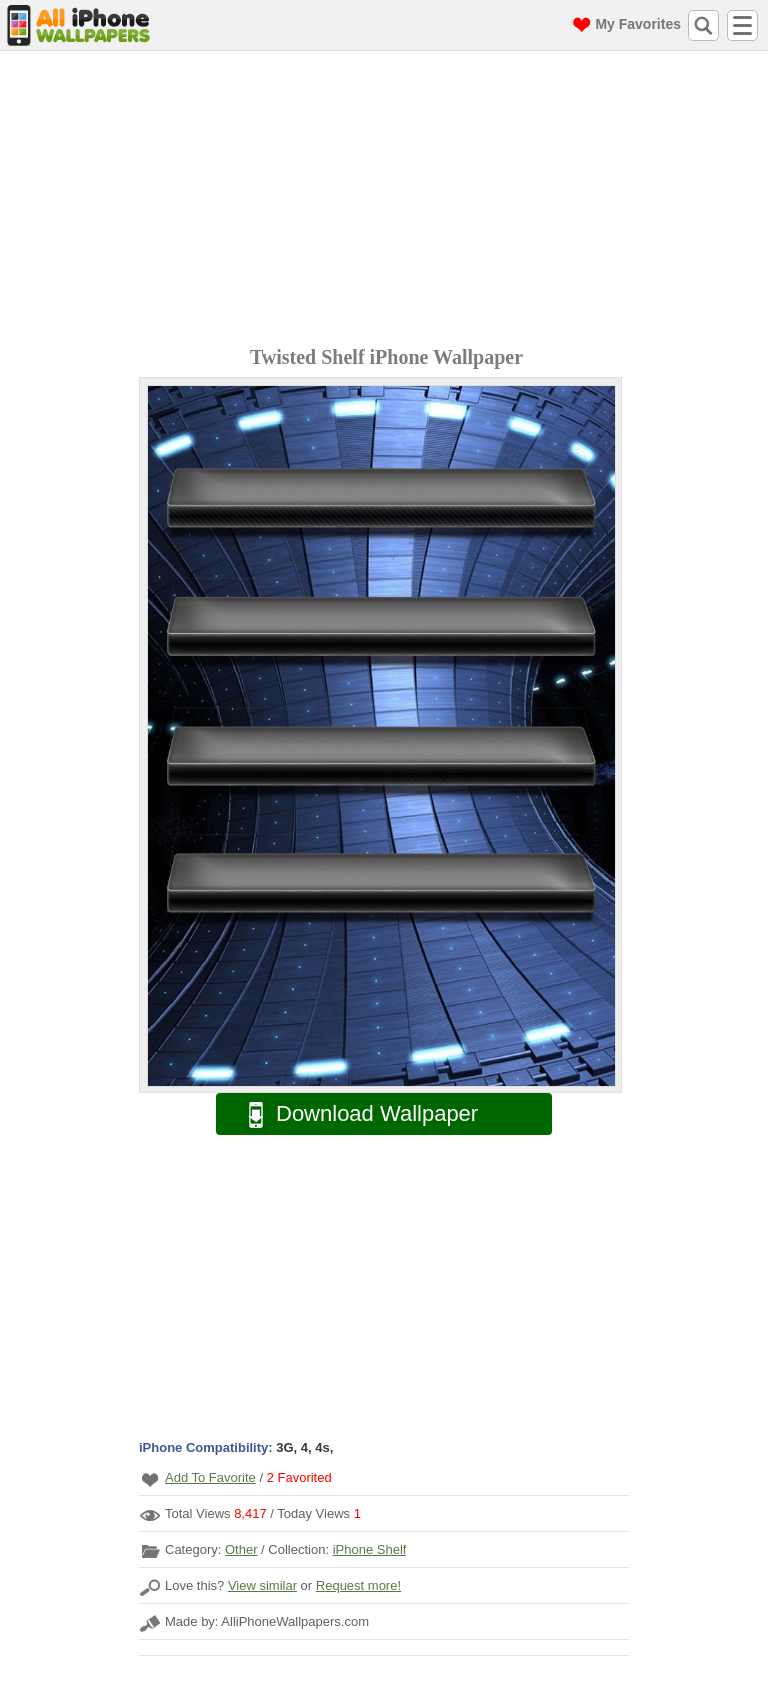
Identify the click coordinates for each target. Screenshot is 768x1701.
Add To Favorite (210, 1477)
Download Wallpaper (353, 1114)
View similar (262, 1585)
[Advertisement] (389, 201)
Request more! (358, 1585)
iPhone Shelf (370, 1549)
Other (241, 1549)
